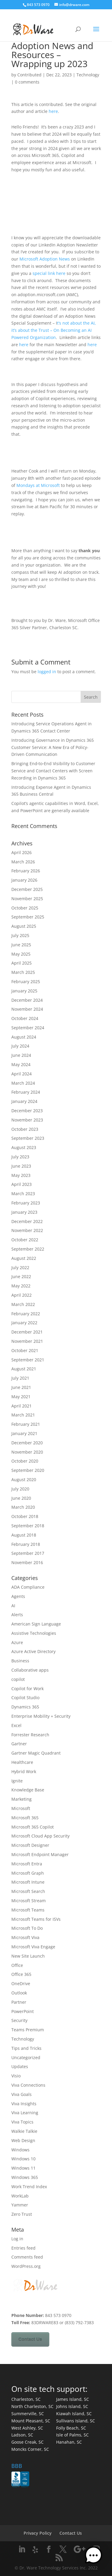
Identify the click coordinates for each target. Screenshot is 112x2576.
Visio (16, 2076)
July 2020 (20, 1489)
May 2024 (20, 1064)
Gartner (19, 1743)
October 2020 (24, 1461)
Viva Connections (28, 2085)
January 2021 (24, 1433)
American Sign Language (36, 1624)
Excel (16, 1725)
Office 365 (21, 1974)
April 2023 (21, 1184)
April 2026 (21, 852)
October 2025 (24, 908)
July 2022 (20, 1267)
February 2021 (25, 1424)
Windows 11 (23, 2168)
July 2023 (20, 1157)
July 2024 (20, 1046)
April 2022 (21, 1295)
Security (19, 2020)
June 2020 (21, 1498)
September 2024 (27, 1027)
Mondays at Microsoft (38, 485)
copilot (18, 1679)
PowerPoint (22, 2011)
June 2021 (21, 1387)
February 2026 (25, 871)
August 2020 (23, 1479)
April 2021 (21, 1406)
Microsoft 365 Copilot (32, 1827)
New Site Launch (28, 1956)
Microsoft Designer (30, 1845)
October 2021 (24, 1350)
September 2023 (27, 1138)
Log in (17, 2238)
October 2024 (24, 1018)
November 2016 (27, 1562)
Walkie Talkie (24, 2131)
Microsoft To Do (27, 1928)
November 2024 (27, 1009)
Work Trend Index (29, 2186)
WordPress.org (26, 2266)
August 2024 (23, 1037)
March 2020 (23, 1507)
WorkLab (20, 2196)
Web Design (23, 2140)
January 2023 (24, 1212)
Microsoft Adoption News (44, 259)
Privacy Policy (38, 2533)
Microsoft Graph (27, 1873)
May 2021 (20, 1396)
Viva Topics (22, 2122)
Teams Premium (27, 2029)
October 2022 (24, 1239)
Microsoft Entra (26, 1864)
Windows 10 (23, 2159)
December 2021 (27, 1332)
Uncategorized (25, 2057)
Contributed (29, 75)
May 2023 (20, 1175)
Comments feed (27, 2257)
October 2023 (24, 1129)
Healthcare (22, 1762)
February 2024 (25, 1092)
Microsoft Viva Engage (33, 1947)
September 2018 (27, 1525)
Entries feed (23, 2248)
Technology (87, 75)
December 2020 (27, 1443)
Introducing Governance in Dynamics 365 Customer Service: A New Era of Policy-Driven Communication (52, 747)
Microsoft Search (28, 1891)
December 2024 (27, 1000)
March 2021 (23, 1415)
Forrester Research (30, 1734)
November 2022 (27, 1230)
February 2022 (25, 1313)
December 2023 (27, 1110)
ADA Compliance (28, 1587)
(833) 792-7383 (79, 2322)
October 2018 (24, 1516)
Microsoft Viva (25, 1937)
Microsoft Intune (28, 1882)
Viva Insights (23, 2103)
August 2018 (23, 1535)
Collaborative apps (30, 1670)
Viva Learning (24, 2112)
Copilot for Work (27, 1688)
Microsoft (20, 1808)
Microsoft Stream (28, 1900)
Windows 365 (24, 2177)
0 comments (27, 82)
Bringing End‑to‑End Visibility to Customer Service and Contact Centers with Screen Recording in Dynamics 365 (53, 771)
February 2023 (25, 1203)
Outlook (19, 1993)
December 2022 (27, 1221)
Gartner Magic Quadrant (36, 1753)
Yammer (19, 2205)
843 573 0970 (38, 4)
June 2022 (21, 1276)
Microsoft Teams (28, 1910)
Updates (19, 2066)
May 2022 (20, 1286)
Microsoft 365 (25, 1817)
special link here (49, 273)
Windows (20, 2150)
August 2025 (23, 926)
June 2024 (21, 1055)
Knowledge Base (27, 1790)
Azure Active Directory (33, 1651)
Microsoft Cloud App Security (40, 1836)
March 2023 (23, 1193)
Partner (18, 2002)
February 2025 (25, 981)
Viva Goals (21, 2094)
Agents (18, 1596)
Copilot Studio (25, 1697)
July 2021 (20, 1378)
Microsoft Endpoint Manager (40, 1854)
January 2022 (24, 1322)
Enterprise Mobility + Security (40, 1716)
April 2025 (21, 963)
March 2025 (23, 972)
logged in (47, 671)
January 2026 (24, 880)
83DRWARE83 (44, 2322)
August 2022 (23, 1258)
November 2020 (27, 1452)
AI (13, 1605)
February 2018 (25, 1544)
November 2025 (27, 898)
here (53, 111)
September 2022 (27, 1249)
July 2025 (20, 935)
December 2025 (27, 889)
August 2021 (23, 1369)
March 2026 (23, 862)
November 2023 (27, 1120)
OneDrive (20, 1983)
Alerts (17, 1614)
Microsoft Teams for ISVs (36, 1919)
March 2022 (23, 1304)
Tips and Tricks (26, 2048)
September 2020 (27, 1470)
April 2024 (21, 1074)
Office (17, 1965)
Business (20, 1661)
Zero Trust (21, 2214)
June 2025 (21, 945)
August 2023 (23, 1147)
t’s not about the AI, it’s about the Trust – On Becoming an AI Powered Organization (53, 330)
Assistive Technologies (33, 1633)
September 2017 (27, 1553)
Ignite (17, 1781)
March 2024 (23, 1083)
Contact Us (30, 2339)
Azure (17, 1642)
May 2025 (20, 954)
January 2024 (24, 1101)
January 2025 (24, 991)
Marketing (21, 1799)
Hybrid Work (23, 1771)
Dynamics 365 (25, 1707)
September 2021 (27, 1360)
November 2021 (27, 1341)
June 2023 (21, 1166)
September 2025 (27, 917)
